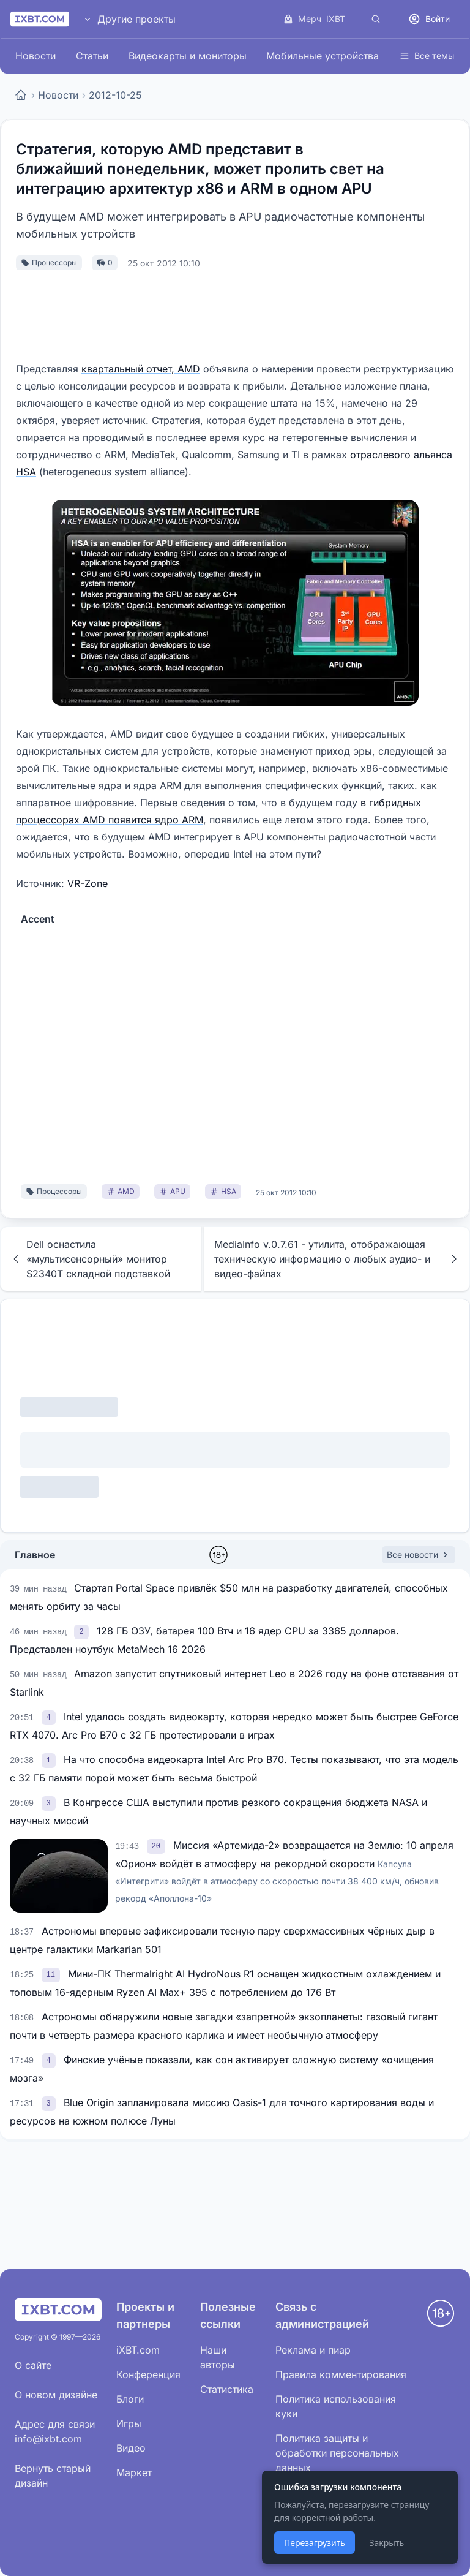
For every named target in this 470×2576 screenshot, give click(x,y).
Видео (131, 2448)
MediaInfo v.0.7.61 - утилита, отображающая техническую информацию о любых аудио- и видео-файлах (337, 1259)
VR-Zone (87, 883)
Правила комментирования (340, 2374)
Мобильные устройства (322, 56)
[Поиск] (376, 19)
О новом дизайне (56, 2395)
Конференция (148, 2374)
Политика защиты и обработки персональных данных (337, 2453)
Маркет (134, 2472)
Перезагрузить (314, 2542)
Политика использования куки (335, 2406)
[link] (82, 1631)
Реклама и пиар (313, 2350)
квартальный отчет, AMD (140, 369)
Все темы (427, 55)
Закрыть (386, 2542)
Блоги (130, 2399)
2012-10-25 (115, 95)
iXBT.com (138, 2350)
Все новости (418, 1554)
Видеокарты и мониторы (188, 56)
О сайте (33, 2365)
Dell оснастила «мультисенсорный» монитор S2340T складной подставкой (90, 1259)
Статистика (226, 2389)
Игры (128, 2423)
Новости (35, 56)
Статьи (92, 56)
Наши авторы (217, 2357)
